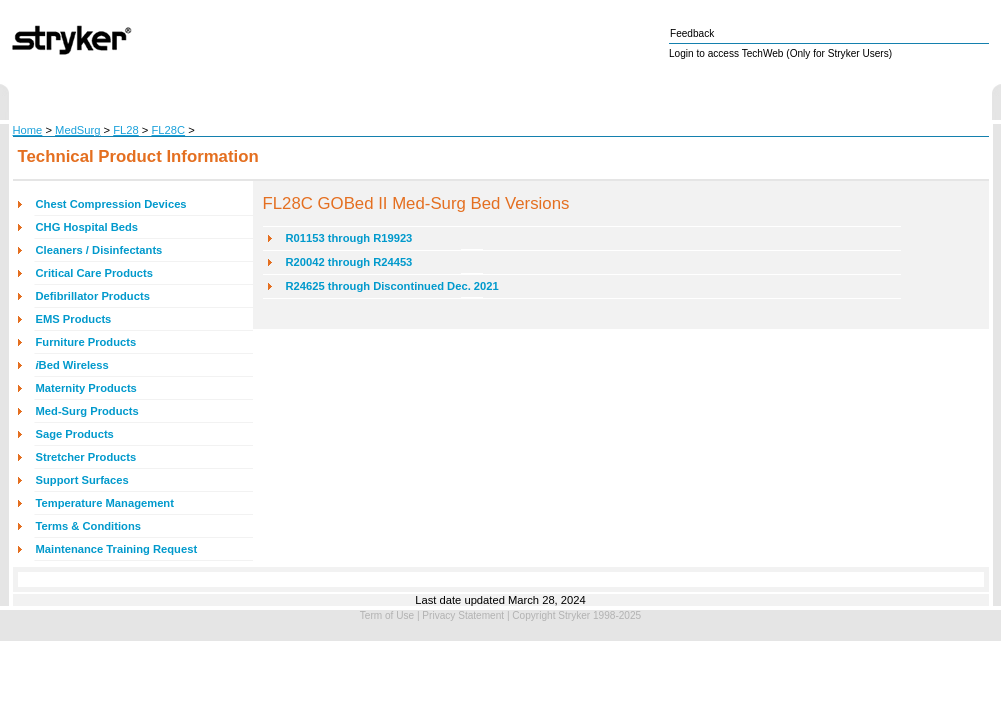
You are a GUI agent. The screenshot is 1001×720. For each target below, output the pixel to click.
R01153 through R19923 (349, 238)
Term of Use (387, 615)
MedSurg (77, 130)
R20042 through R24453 (349, 262)
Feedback (692, 33)
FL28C (169, 130)
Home (28, 130)
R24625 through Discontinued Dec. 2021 (392, 286)
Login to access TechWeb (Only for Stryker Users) (780, 53)
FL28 (126, 130)
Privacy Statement (463, 615)
